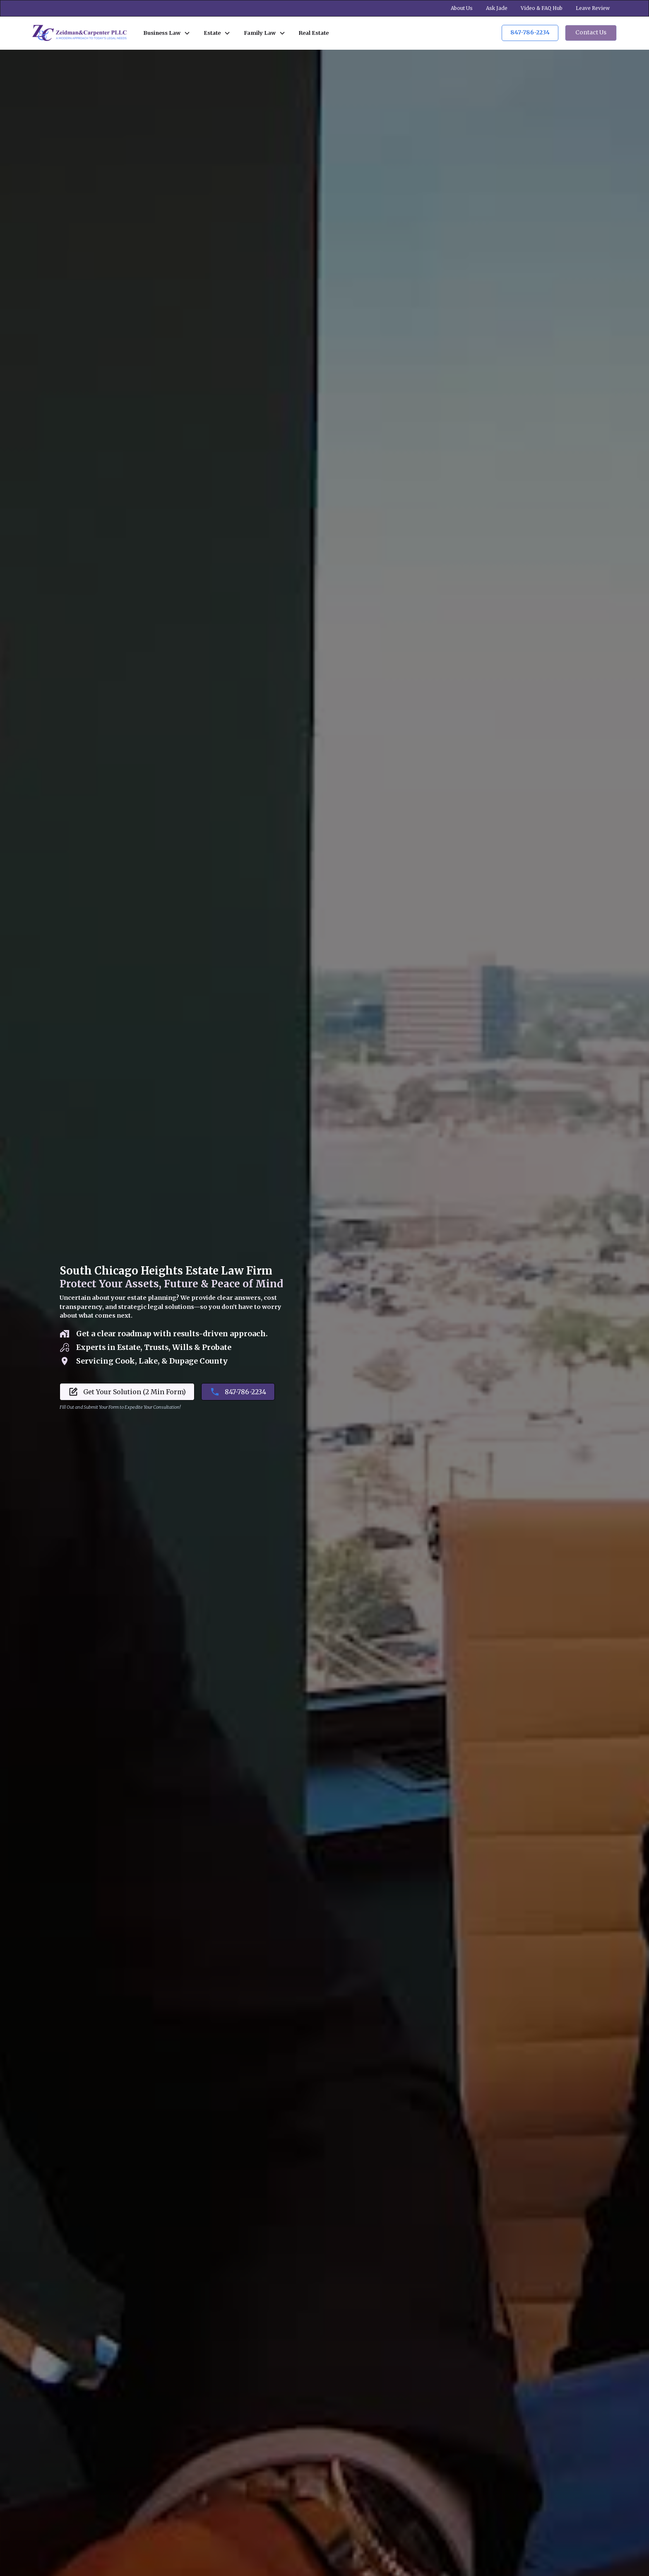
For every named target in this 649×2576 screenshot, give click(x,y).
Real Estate (314, 32)
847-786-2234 (530, 32)
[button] (167, 33)
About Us (462, 8)
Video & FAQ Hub (541, 8)
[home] (79, 33)
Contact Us (590, 32)
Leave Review (593, 8)
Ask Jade (496, 8)
